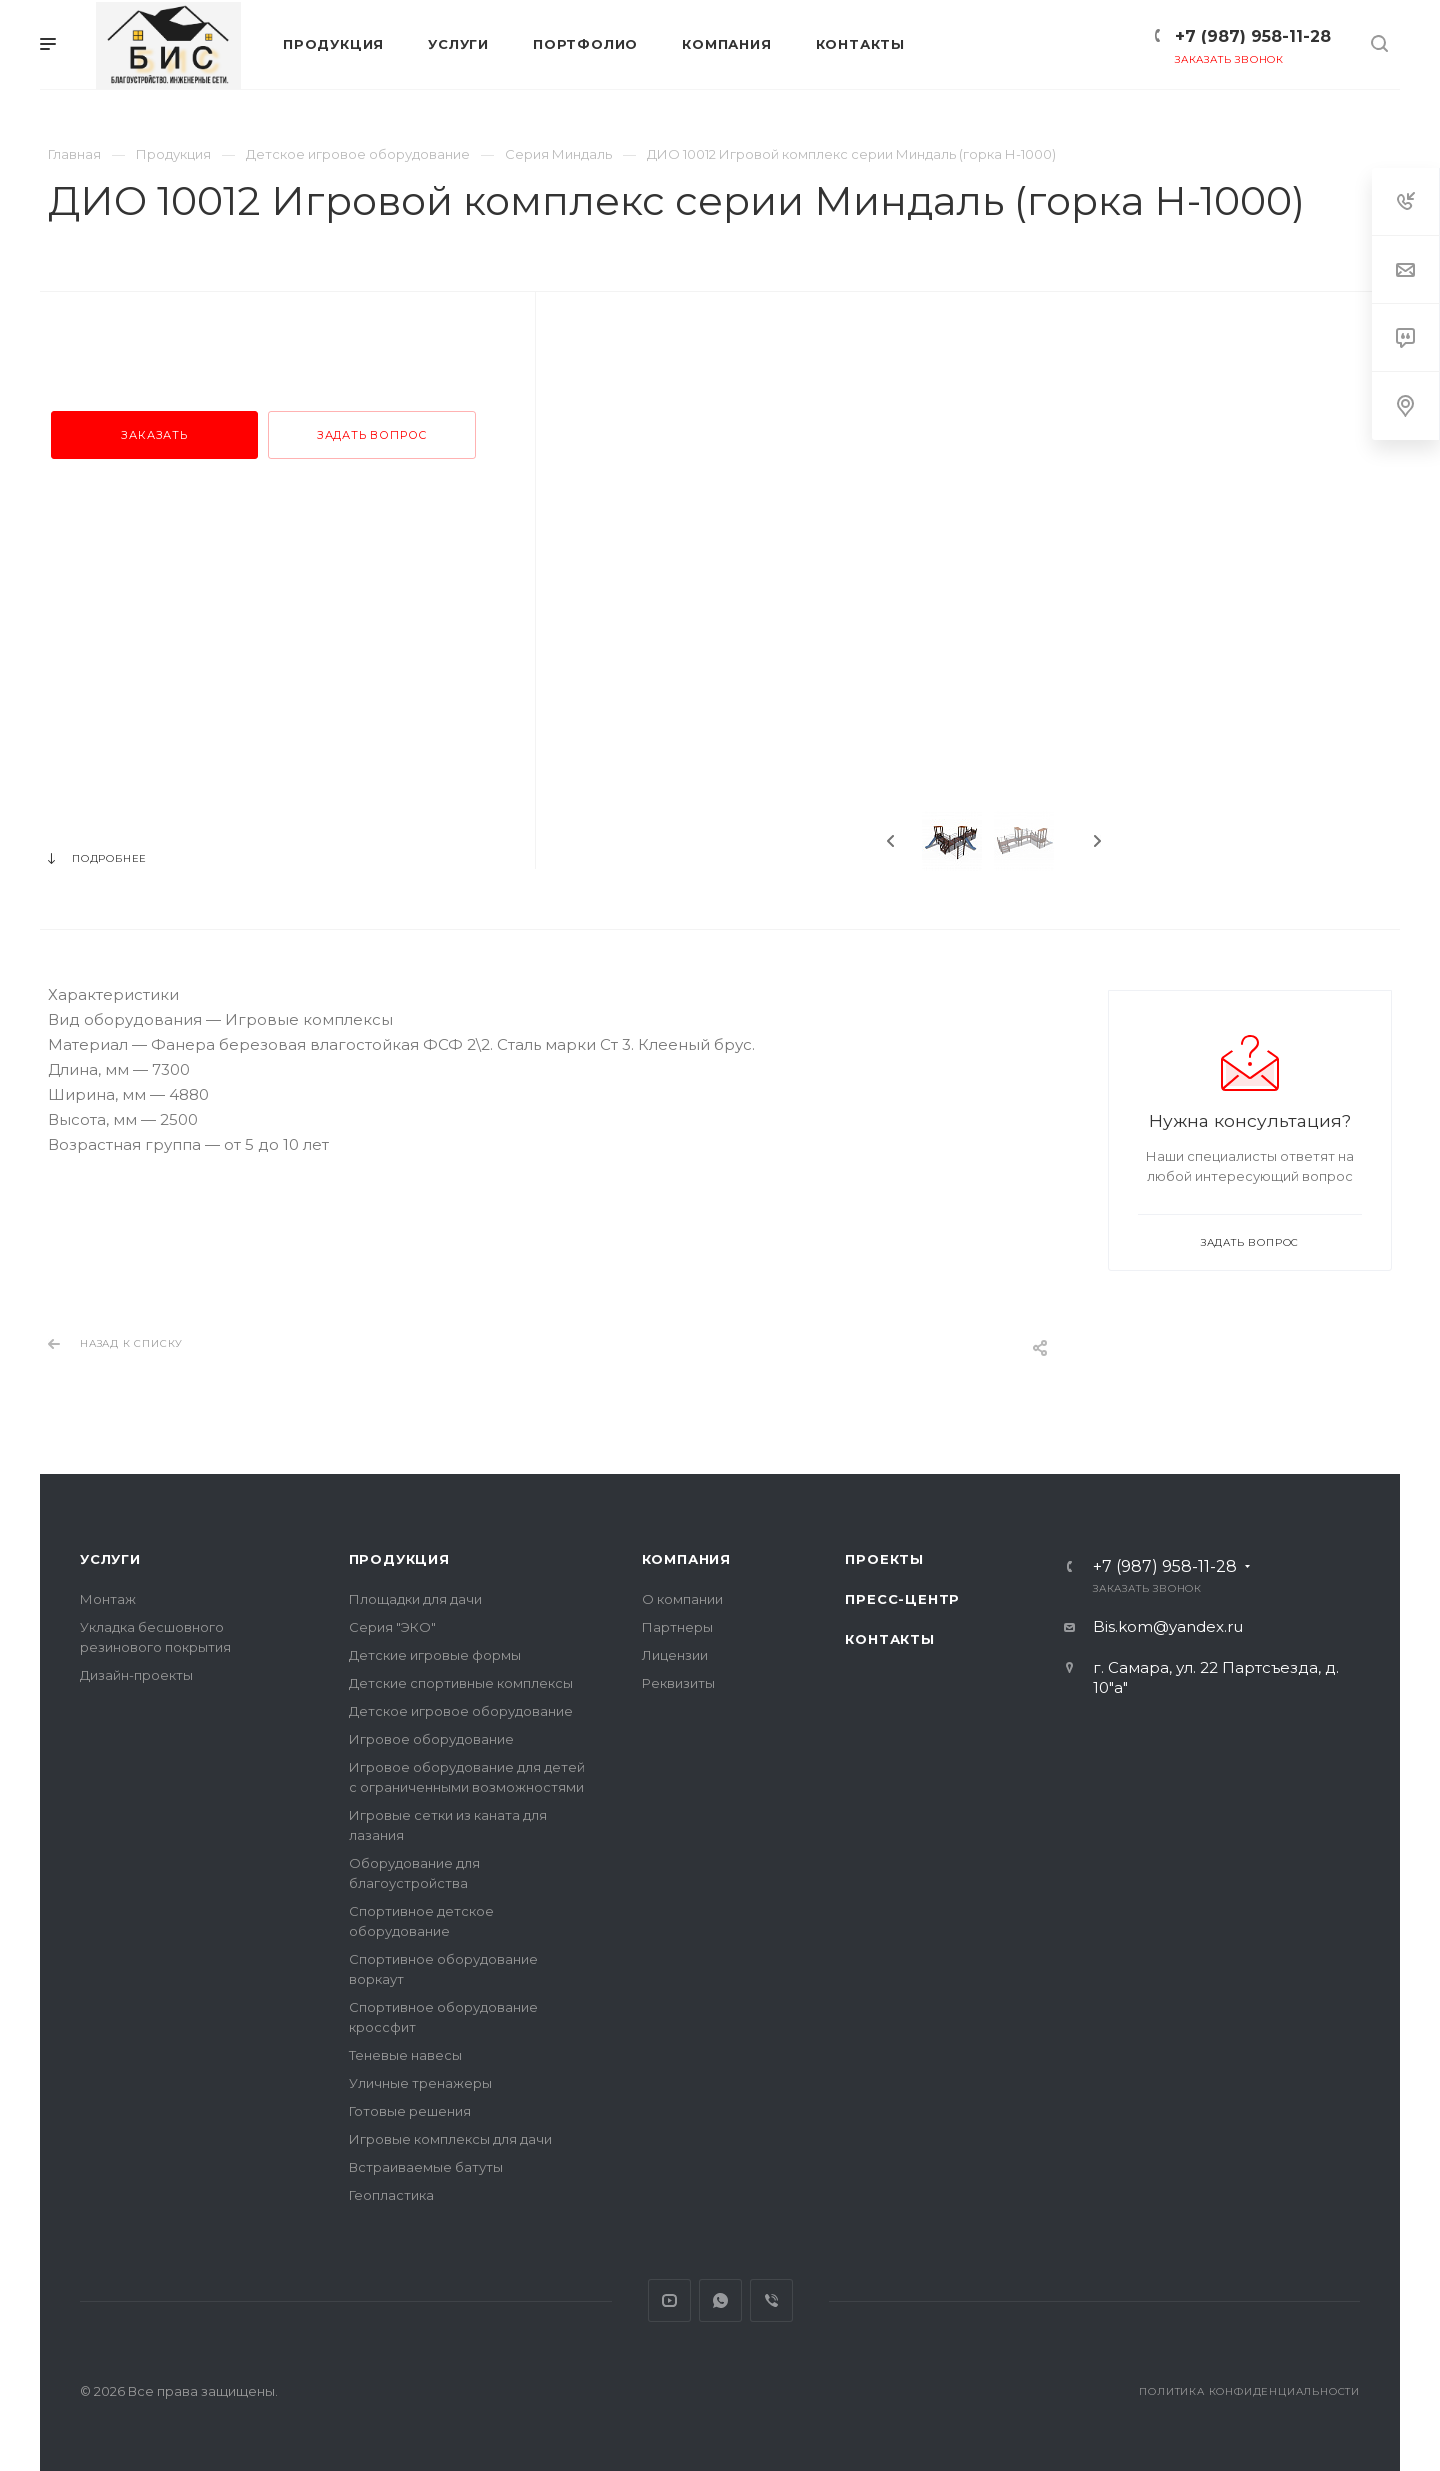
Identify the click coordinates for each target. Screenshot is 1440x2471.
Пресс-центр (902, 1599)
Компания (686, 1559)
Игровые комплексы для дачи (450, 2139)
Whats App (720, 2300)
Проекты (884, 1559)
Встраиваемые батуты (426, 2167)
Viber (771, 2300)
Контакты (889, 1639)
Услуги (110, 1559)
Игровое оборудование (431, 1739)
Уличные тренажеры (420, 2083)
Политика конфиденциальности (1249, 2391)
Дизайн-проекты (136, 1675)
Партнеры (677, 1627)
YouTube (669, 2300)
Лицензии (675, 1655)
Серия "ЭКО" (392, 1627)
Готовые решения (410, 2111)
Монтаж (108, 1599)
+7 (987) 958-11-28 (1253, 36)
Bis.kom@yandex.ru (1168, 1626)
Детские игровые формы (435, 1655)
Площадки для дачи (415, 1599)
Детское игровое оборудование (461, 1711)
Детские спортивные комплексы (461, 1683)
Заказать (154, 435)
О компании (682, 1599)
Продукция (399, 1559)
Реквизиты (678, 1683)
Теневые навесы (405, 2055)
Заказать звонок (1229, 60)
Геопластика (391, 2195)
